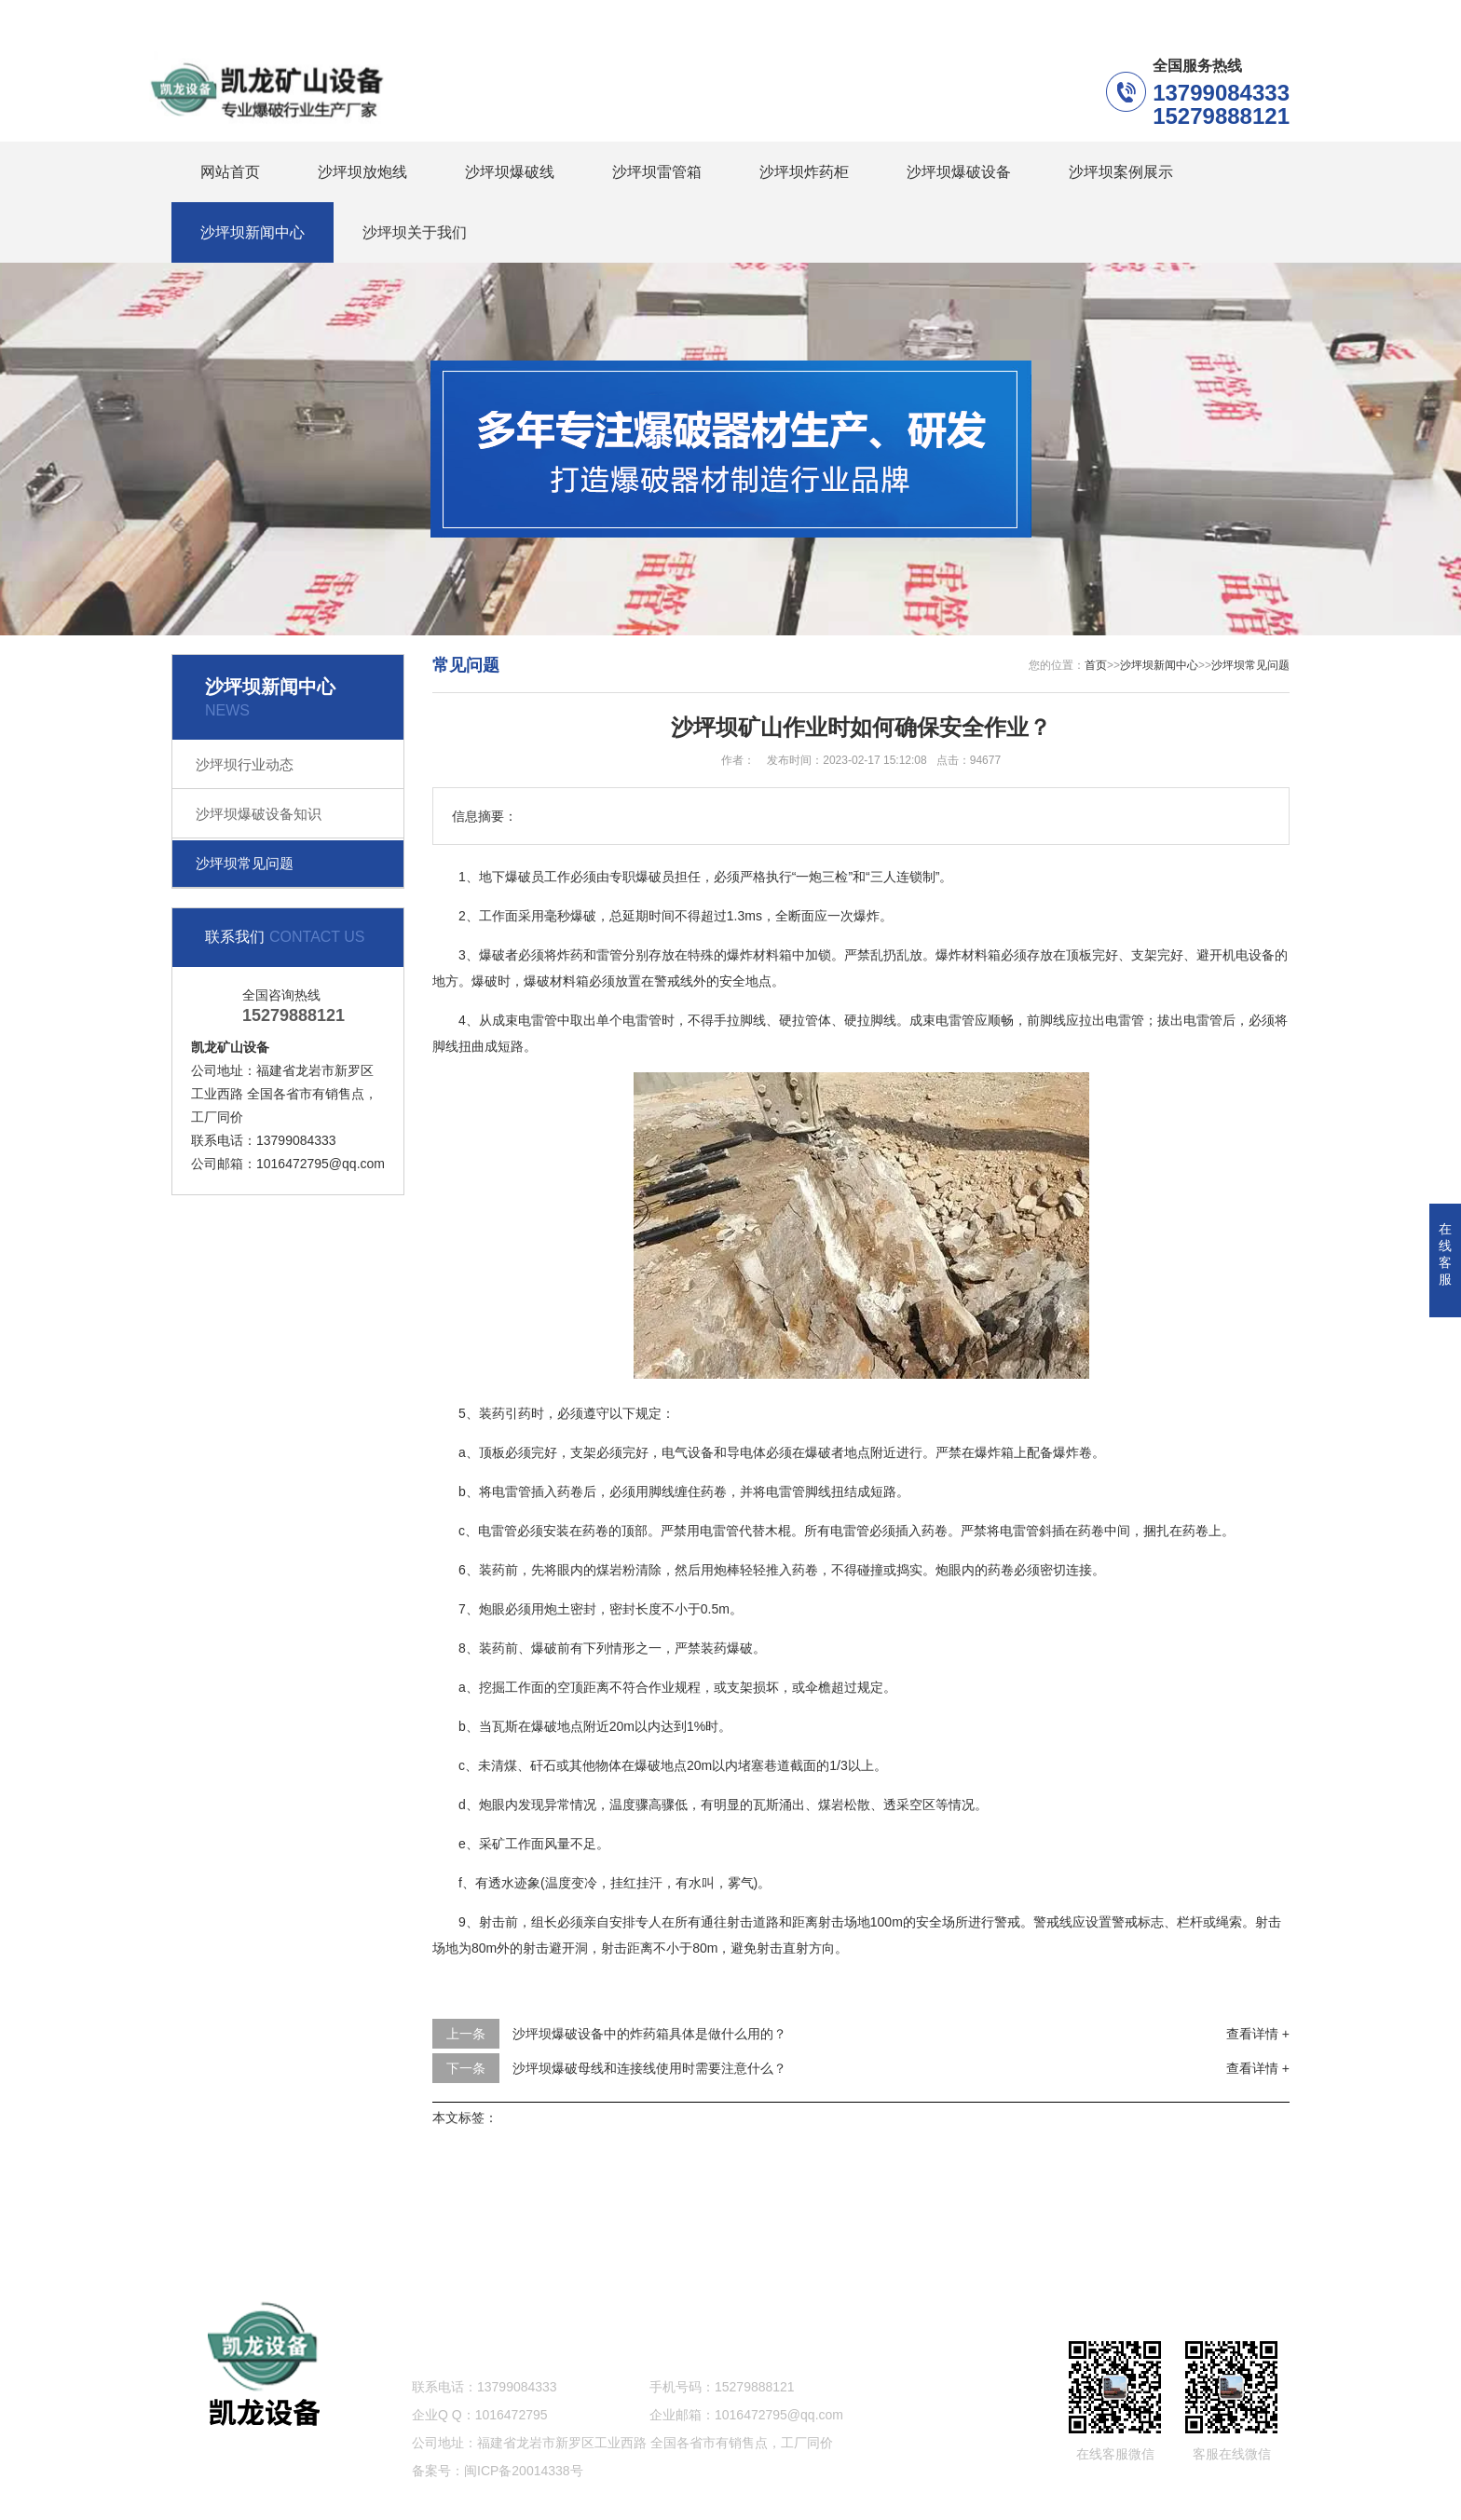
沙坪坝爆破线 (509, 172)
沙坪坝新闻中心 (252, 232)
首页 (1096, 665)
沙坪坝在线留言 (1023, 9)
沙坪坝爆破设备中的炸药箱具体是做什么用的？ (649, 2033)
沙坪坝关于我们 (414, 232)
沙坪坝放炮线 (362, 172)
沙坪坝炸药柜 (804, 172)
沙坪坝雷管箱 (657, 172)
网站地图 (730, 2246)
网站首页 (230, 172)
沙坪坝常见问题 (245, 863)
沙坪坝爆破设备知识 (258, 814)
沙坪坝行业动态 (245, 764)
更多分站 (1263, 9)
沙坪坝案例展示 (1121, 172)
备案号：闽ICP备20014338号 (497, 2470)
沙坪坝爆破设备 (959, 172)
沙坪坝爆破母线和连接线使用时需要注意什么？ (649, 2068)
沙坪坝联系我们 (1153, 9)
